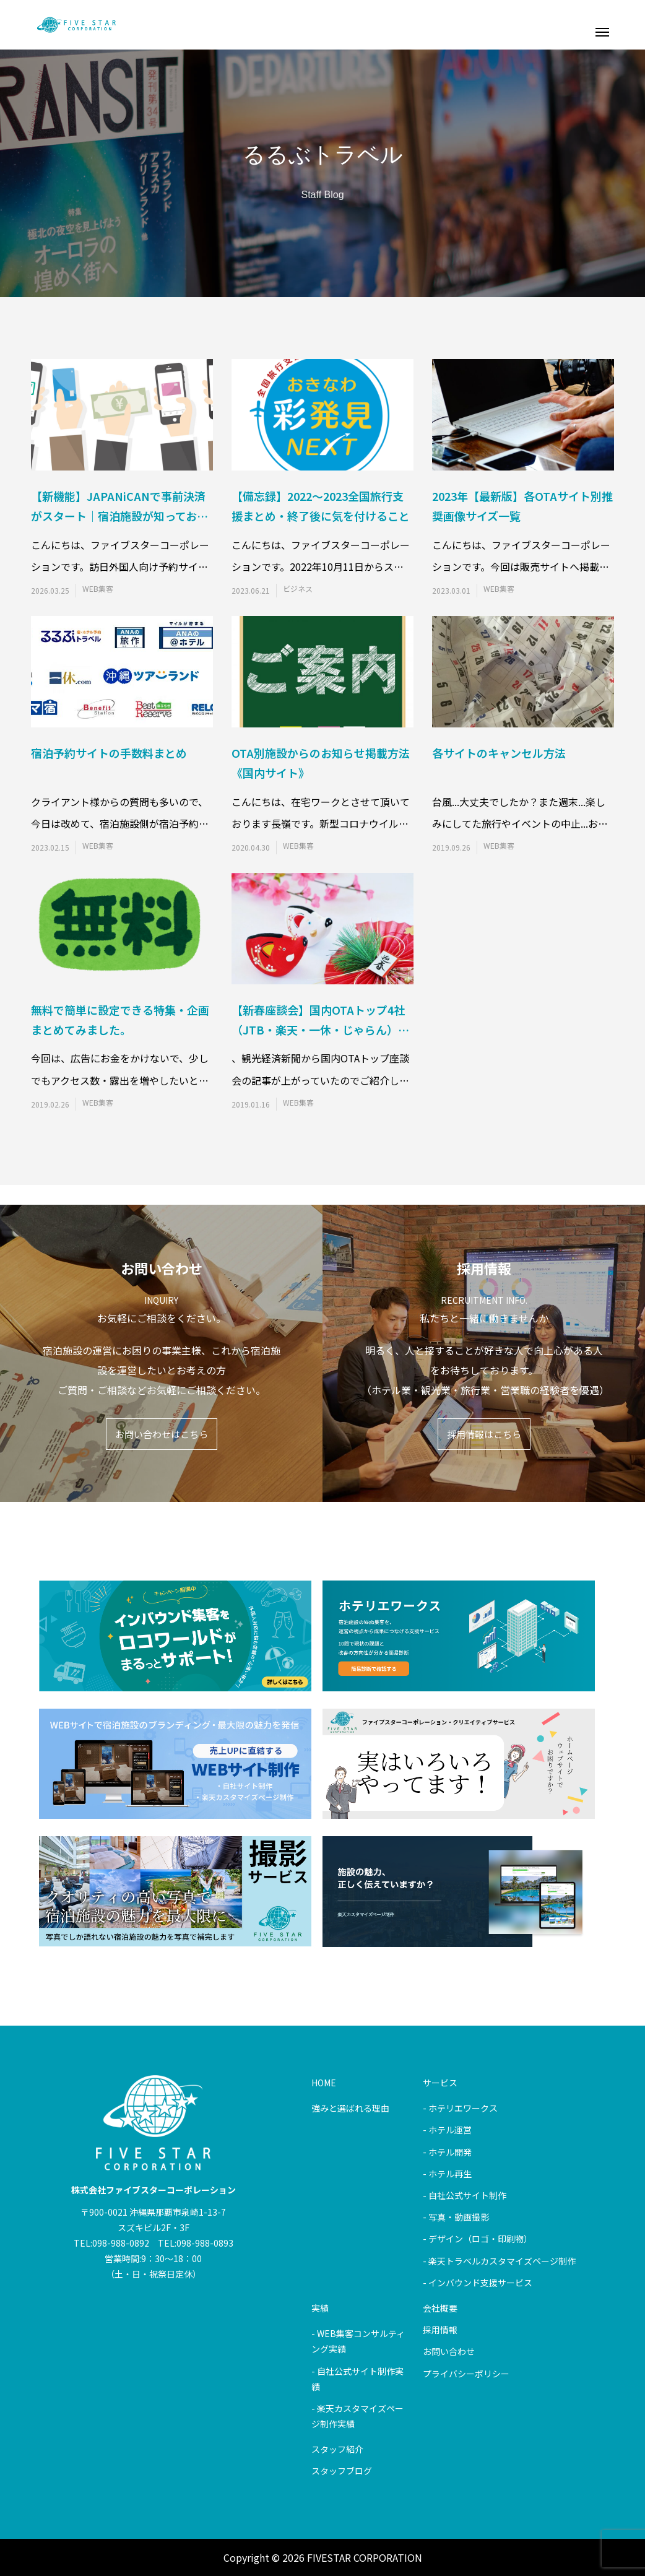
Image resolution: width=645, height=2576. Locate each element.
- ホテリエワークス (460, 2108)
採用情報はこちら (484, 1434)
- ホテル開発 (447, 2152)
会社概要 (440, 2308)
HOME (323, 2082)
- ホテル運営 (447, 2129)
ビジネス (298, 589)
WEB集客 (97, 589)
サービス (440, 2082)
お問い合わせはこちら (161, 1434)
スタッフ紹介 (337, 2449)
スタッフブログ (341, 2471)
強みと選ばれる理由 (350, 2108)
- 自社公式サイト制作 (464, 2195)
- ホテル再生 (447, 2173)
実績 (320, 2308)
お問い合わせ (449, 2351)
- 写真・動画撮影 (456, 2217)
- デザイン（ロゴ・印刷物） (477, 2238)
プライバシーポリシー (466, 2373)
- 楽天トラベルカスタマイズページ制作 (499, 2261)
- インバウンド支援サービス (477, 2282)
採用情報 (440, 2329)
